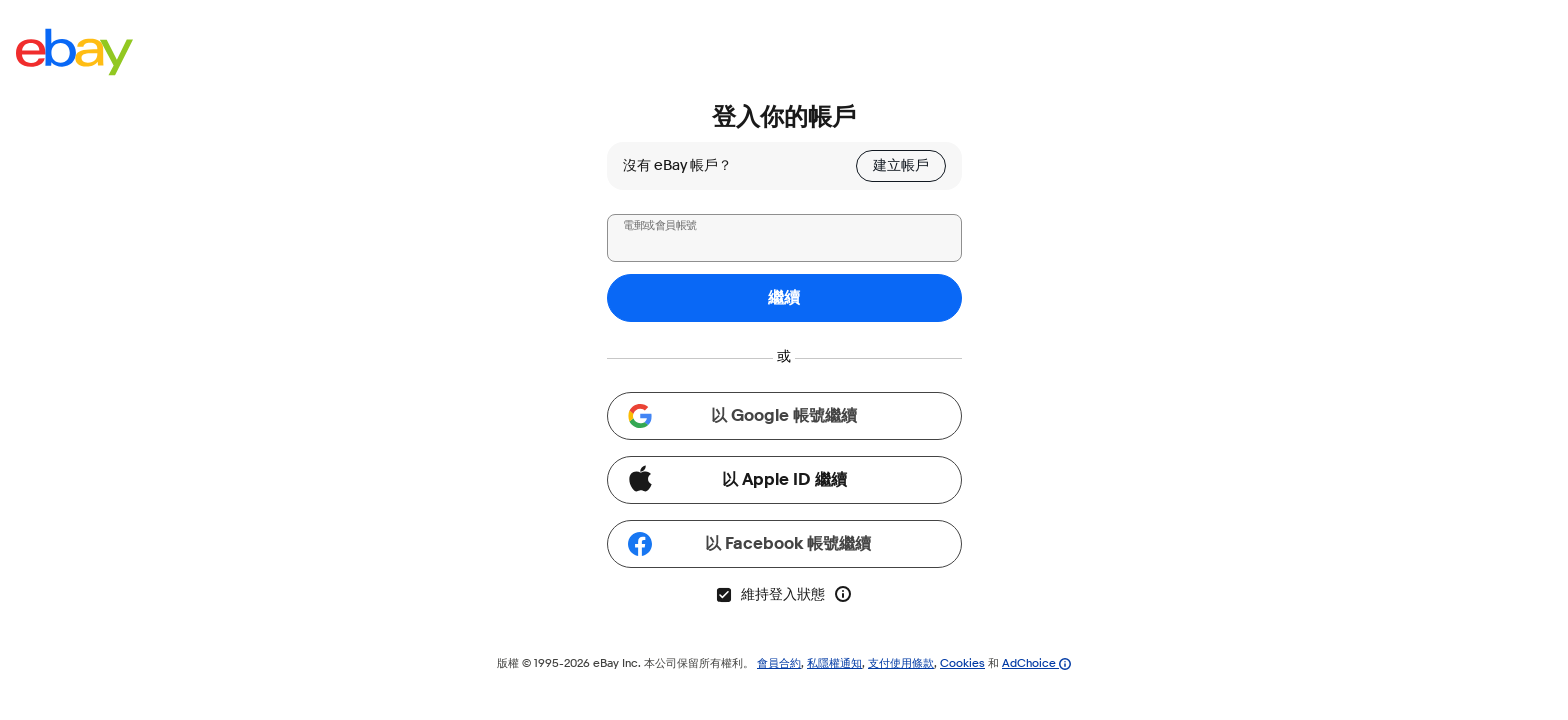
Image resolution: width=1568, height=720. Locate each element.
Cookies (962, 662)
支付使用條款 (901, 662)
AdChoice (1036, 662)
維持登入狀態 (770, 594)
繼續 (784, 297)
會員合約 (779, 662)
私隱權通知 (834, 662)
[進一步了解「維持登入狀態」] (843, 594)
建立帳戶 (901, 165)
